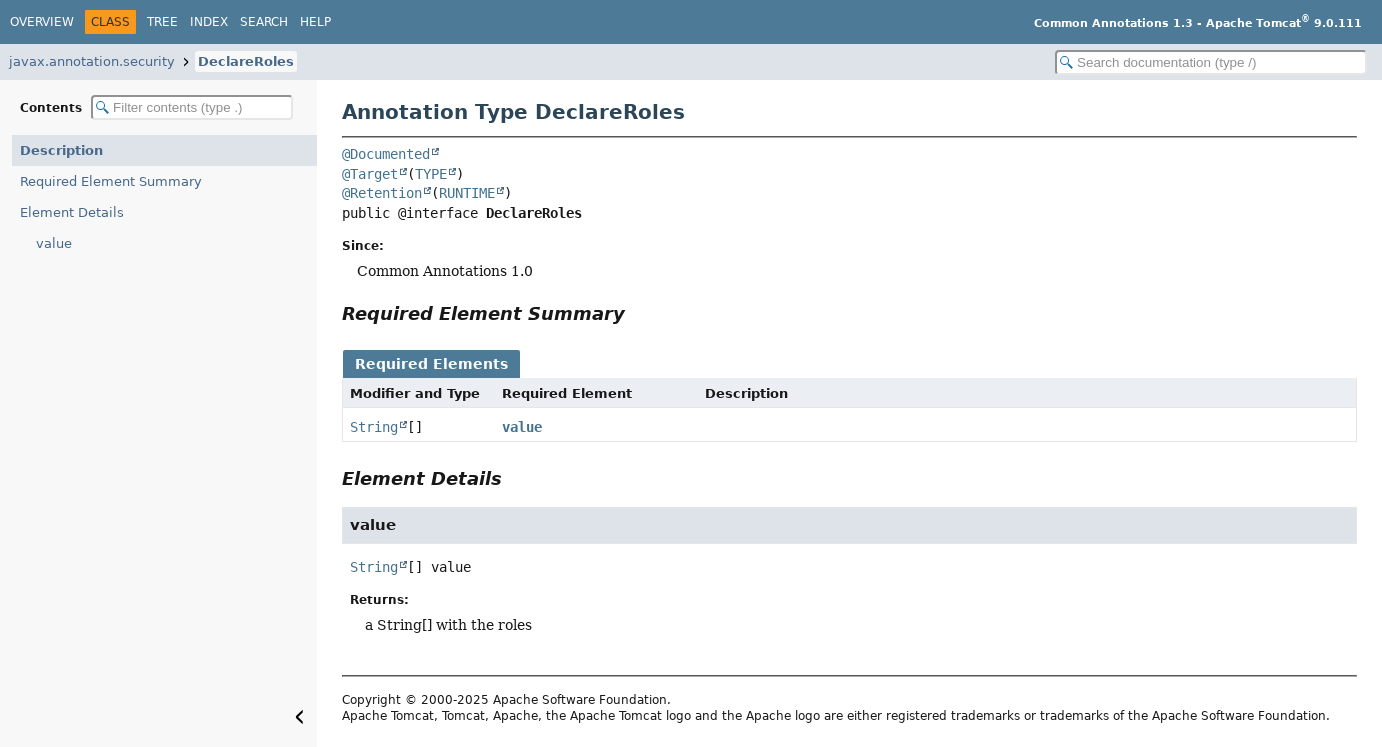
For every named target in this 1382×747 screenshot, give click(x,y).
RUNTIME (467, 193)
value (54, 243)
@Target (370, 174)
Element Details (72, 212)
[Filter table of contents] (192, 107)
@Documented (386, 154)
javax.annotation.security (92, 61)
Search (264, 22)
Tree (162, 22)
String (374, 427)
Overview (42, 22)
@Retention (382, 193)
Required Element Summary (111, 181)
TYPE (431, 174)
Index (209, 22)
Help (315, 22)
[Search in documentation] (1211, 62)
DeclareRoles (246, 61)
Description (61, 150)
